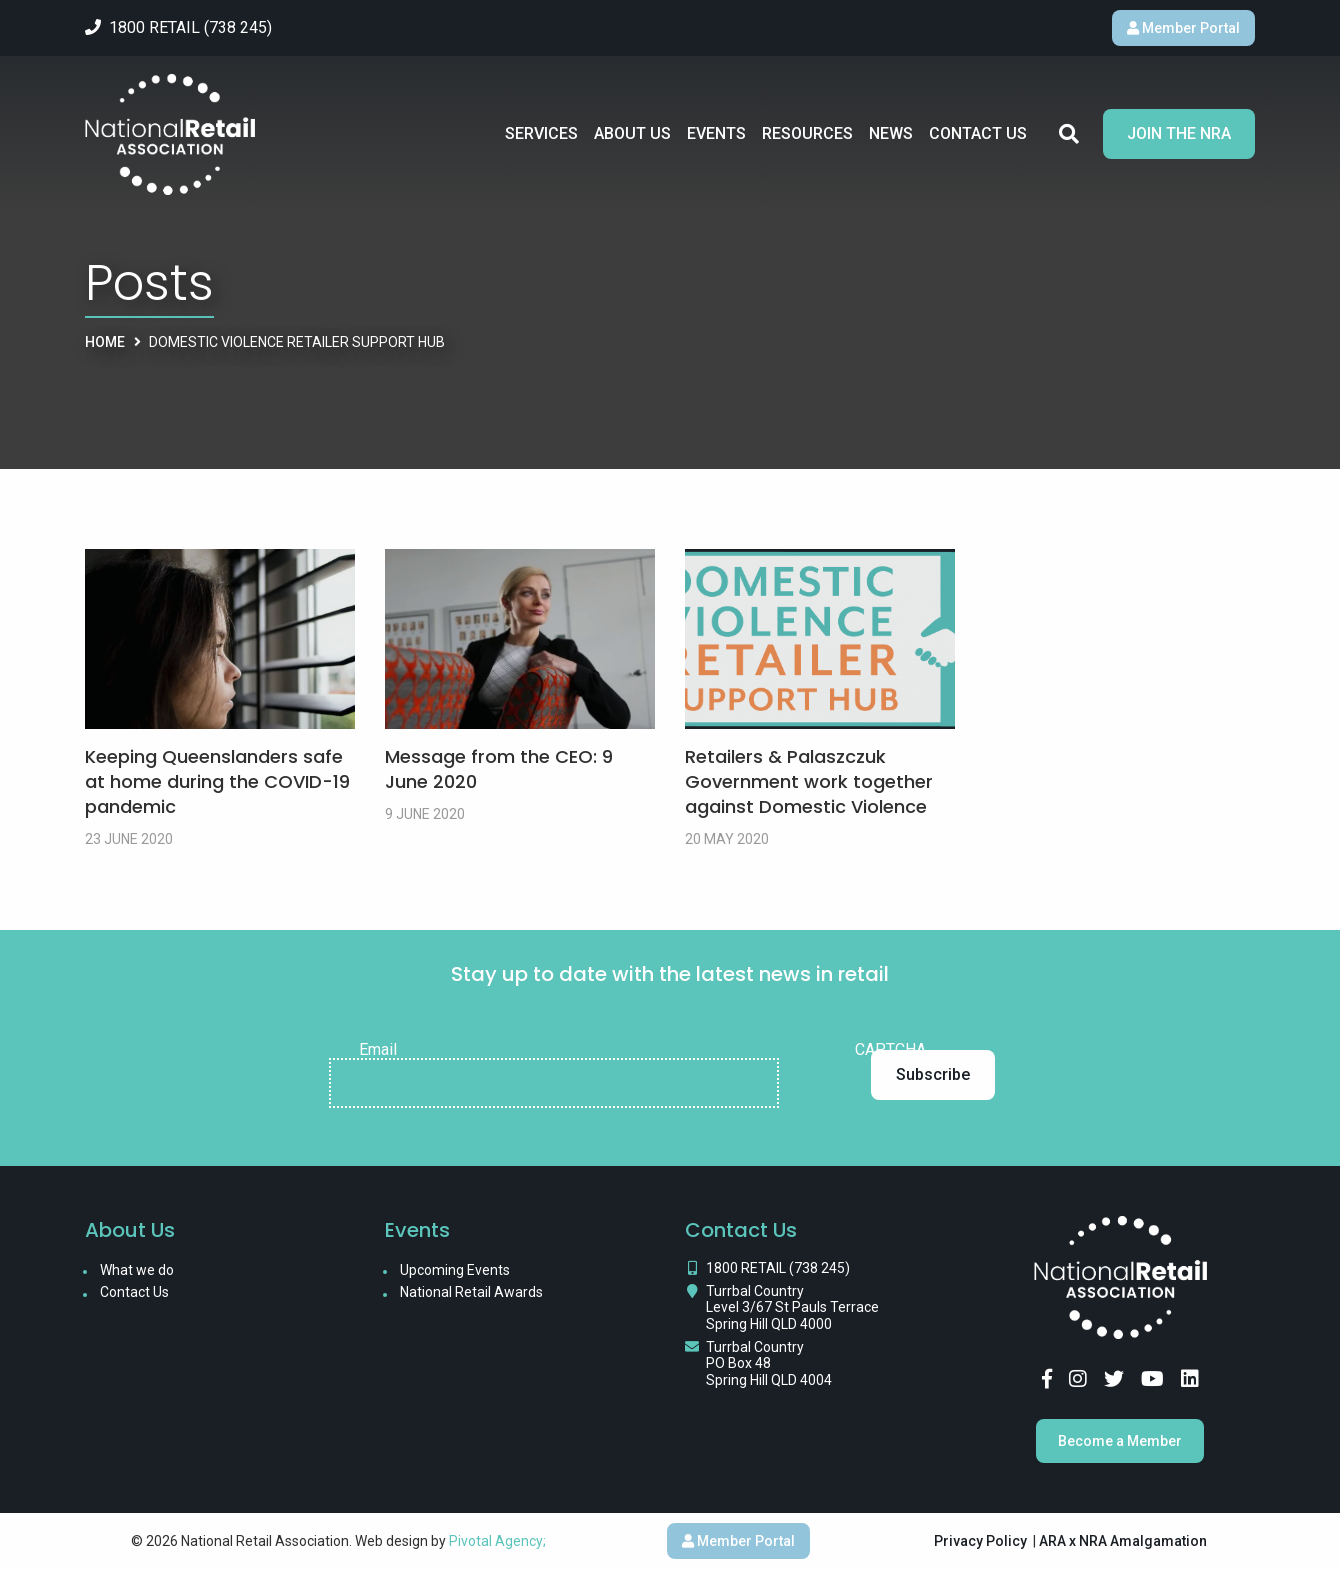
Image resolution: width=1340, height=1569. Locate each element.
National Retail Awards (471, 1292)
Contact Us (978, 133)
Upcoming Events (455, 1270)
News (891, 133)
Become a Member (1120, 1441)
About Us (632, 133)
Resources (807, 133)
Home (105, 342)
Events (716, 133)
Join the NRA (1179, 133)
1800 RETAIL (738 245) (778, 1268)
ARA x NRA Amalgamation (1123, 1541)
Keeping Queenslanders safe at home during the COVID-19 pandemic (217, 781)
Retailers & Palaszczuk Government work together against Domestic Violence (809, 781)
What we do (137, 1270)
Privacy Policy (980, 1541)
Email (378, 1050)
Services (541, 133)
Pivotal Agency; (497, 1541)
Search (1069, 134)
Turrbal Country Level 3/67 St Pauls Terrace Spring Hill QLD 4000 (792, 1308)
